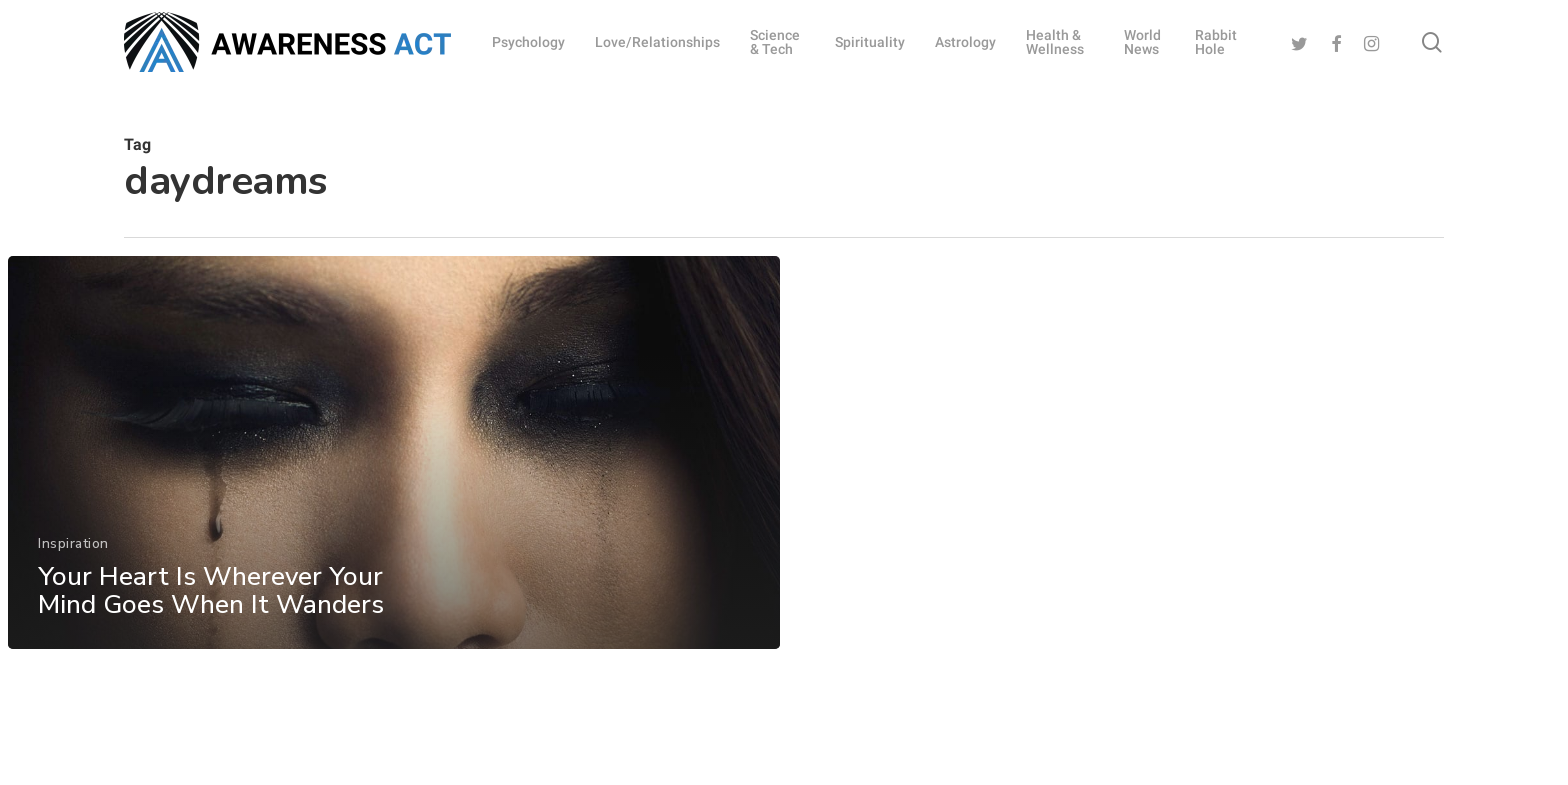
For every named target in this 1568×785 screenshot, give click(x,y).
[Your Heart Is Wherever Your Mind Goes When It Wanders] (393, 464)
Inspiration (73, 555)
